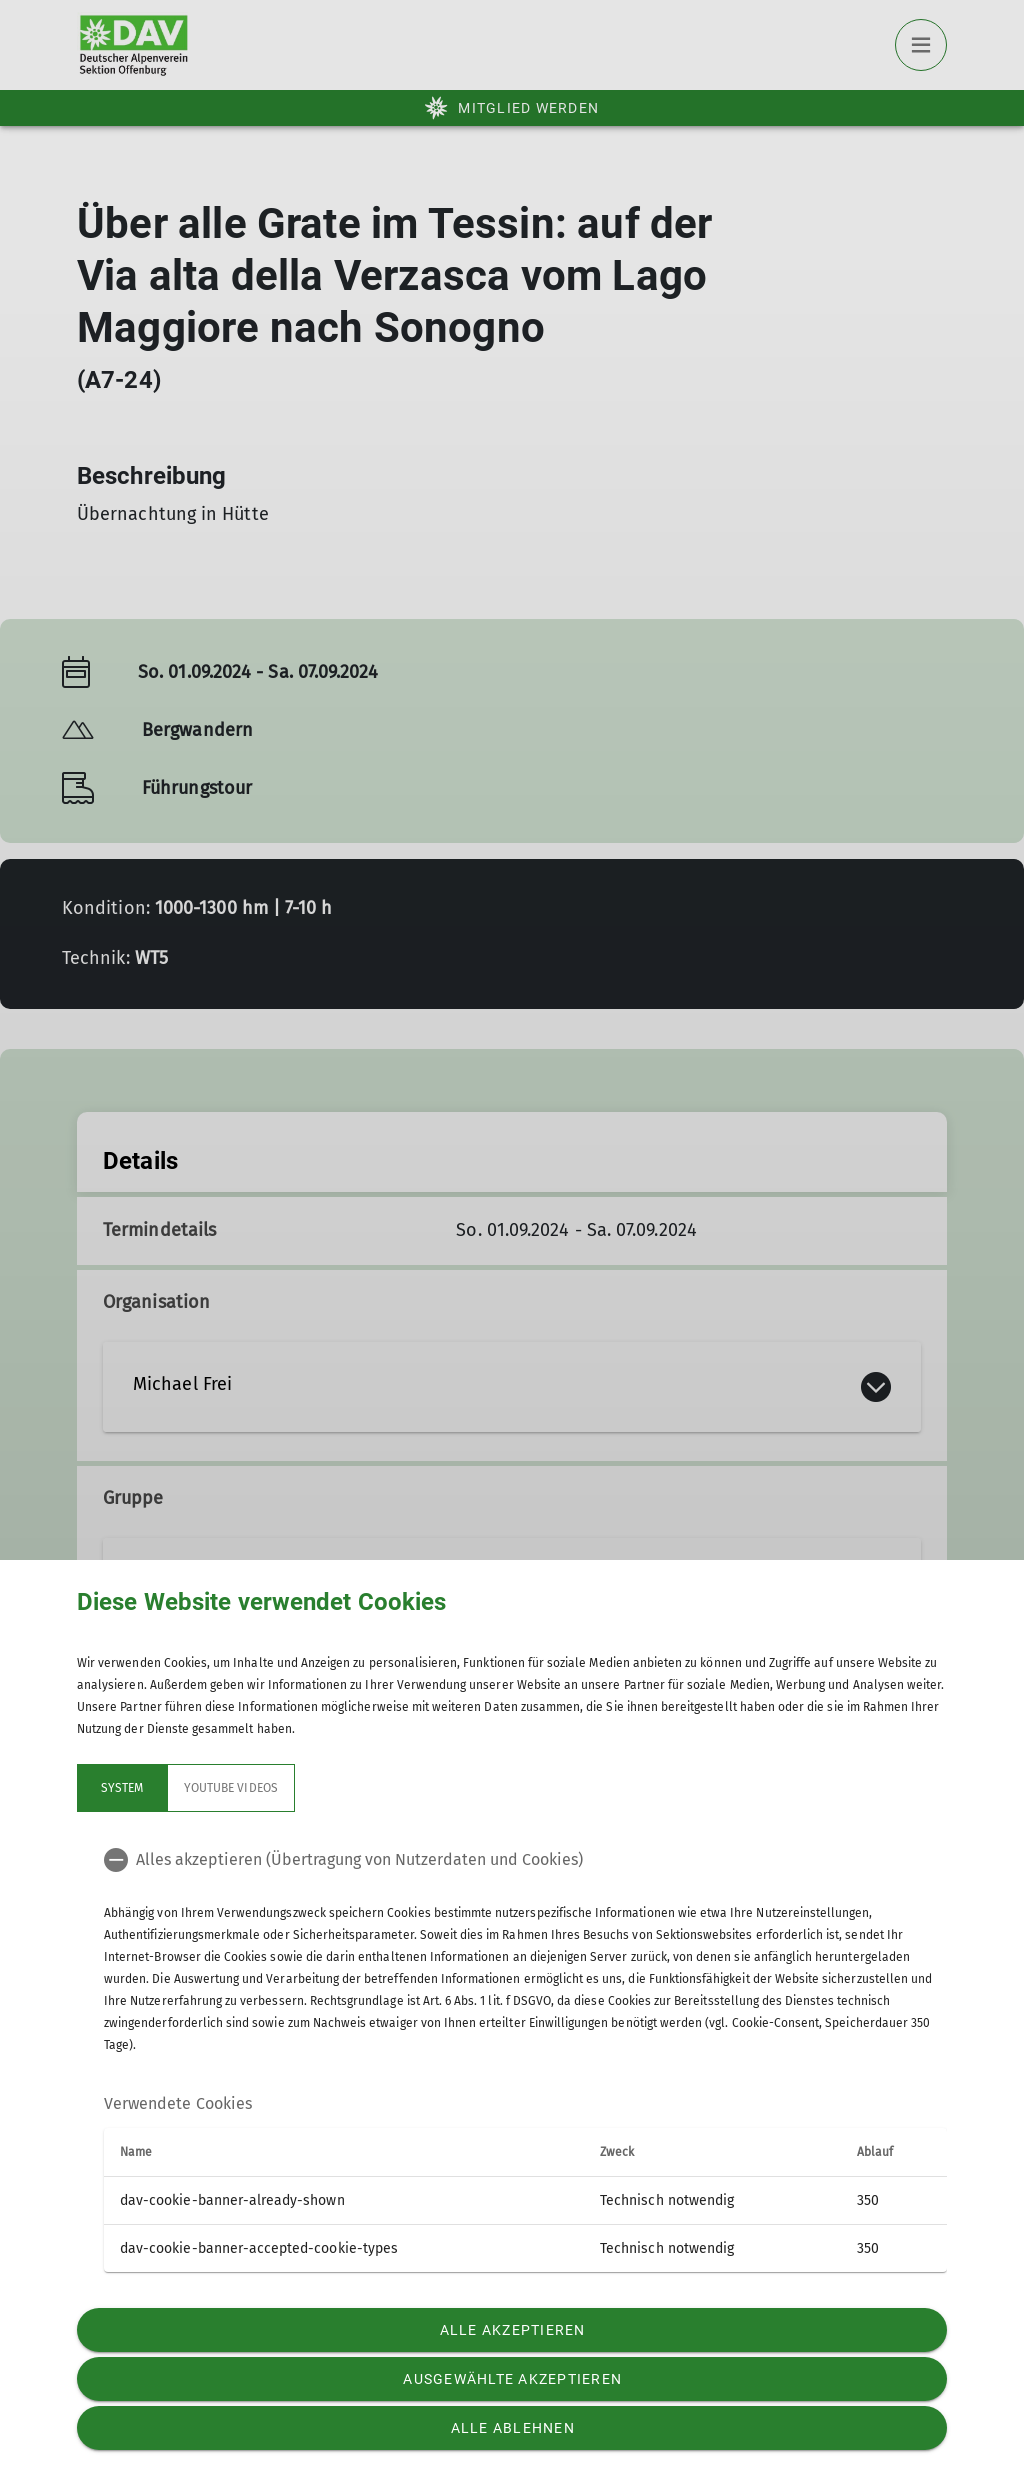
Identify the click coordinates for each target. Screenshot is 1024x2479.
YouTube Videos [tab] (231, 1788)
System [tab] (122, 1788)
